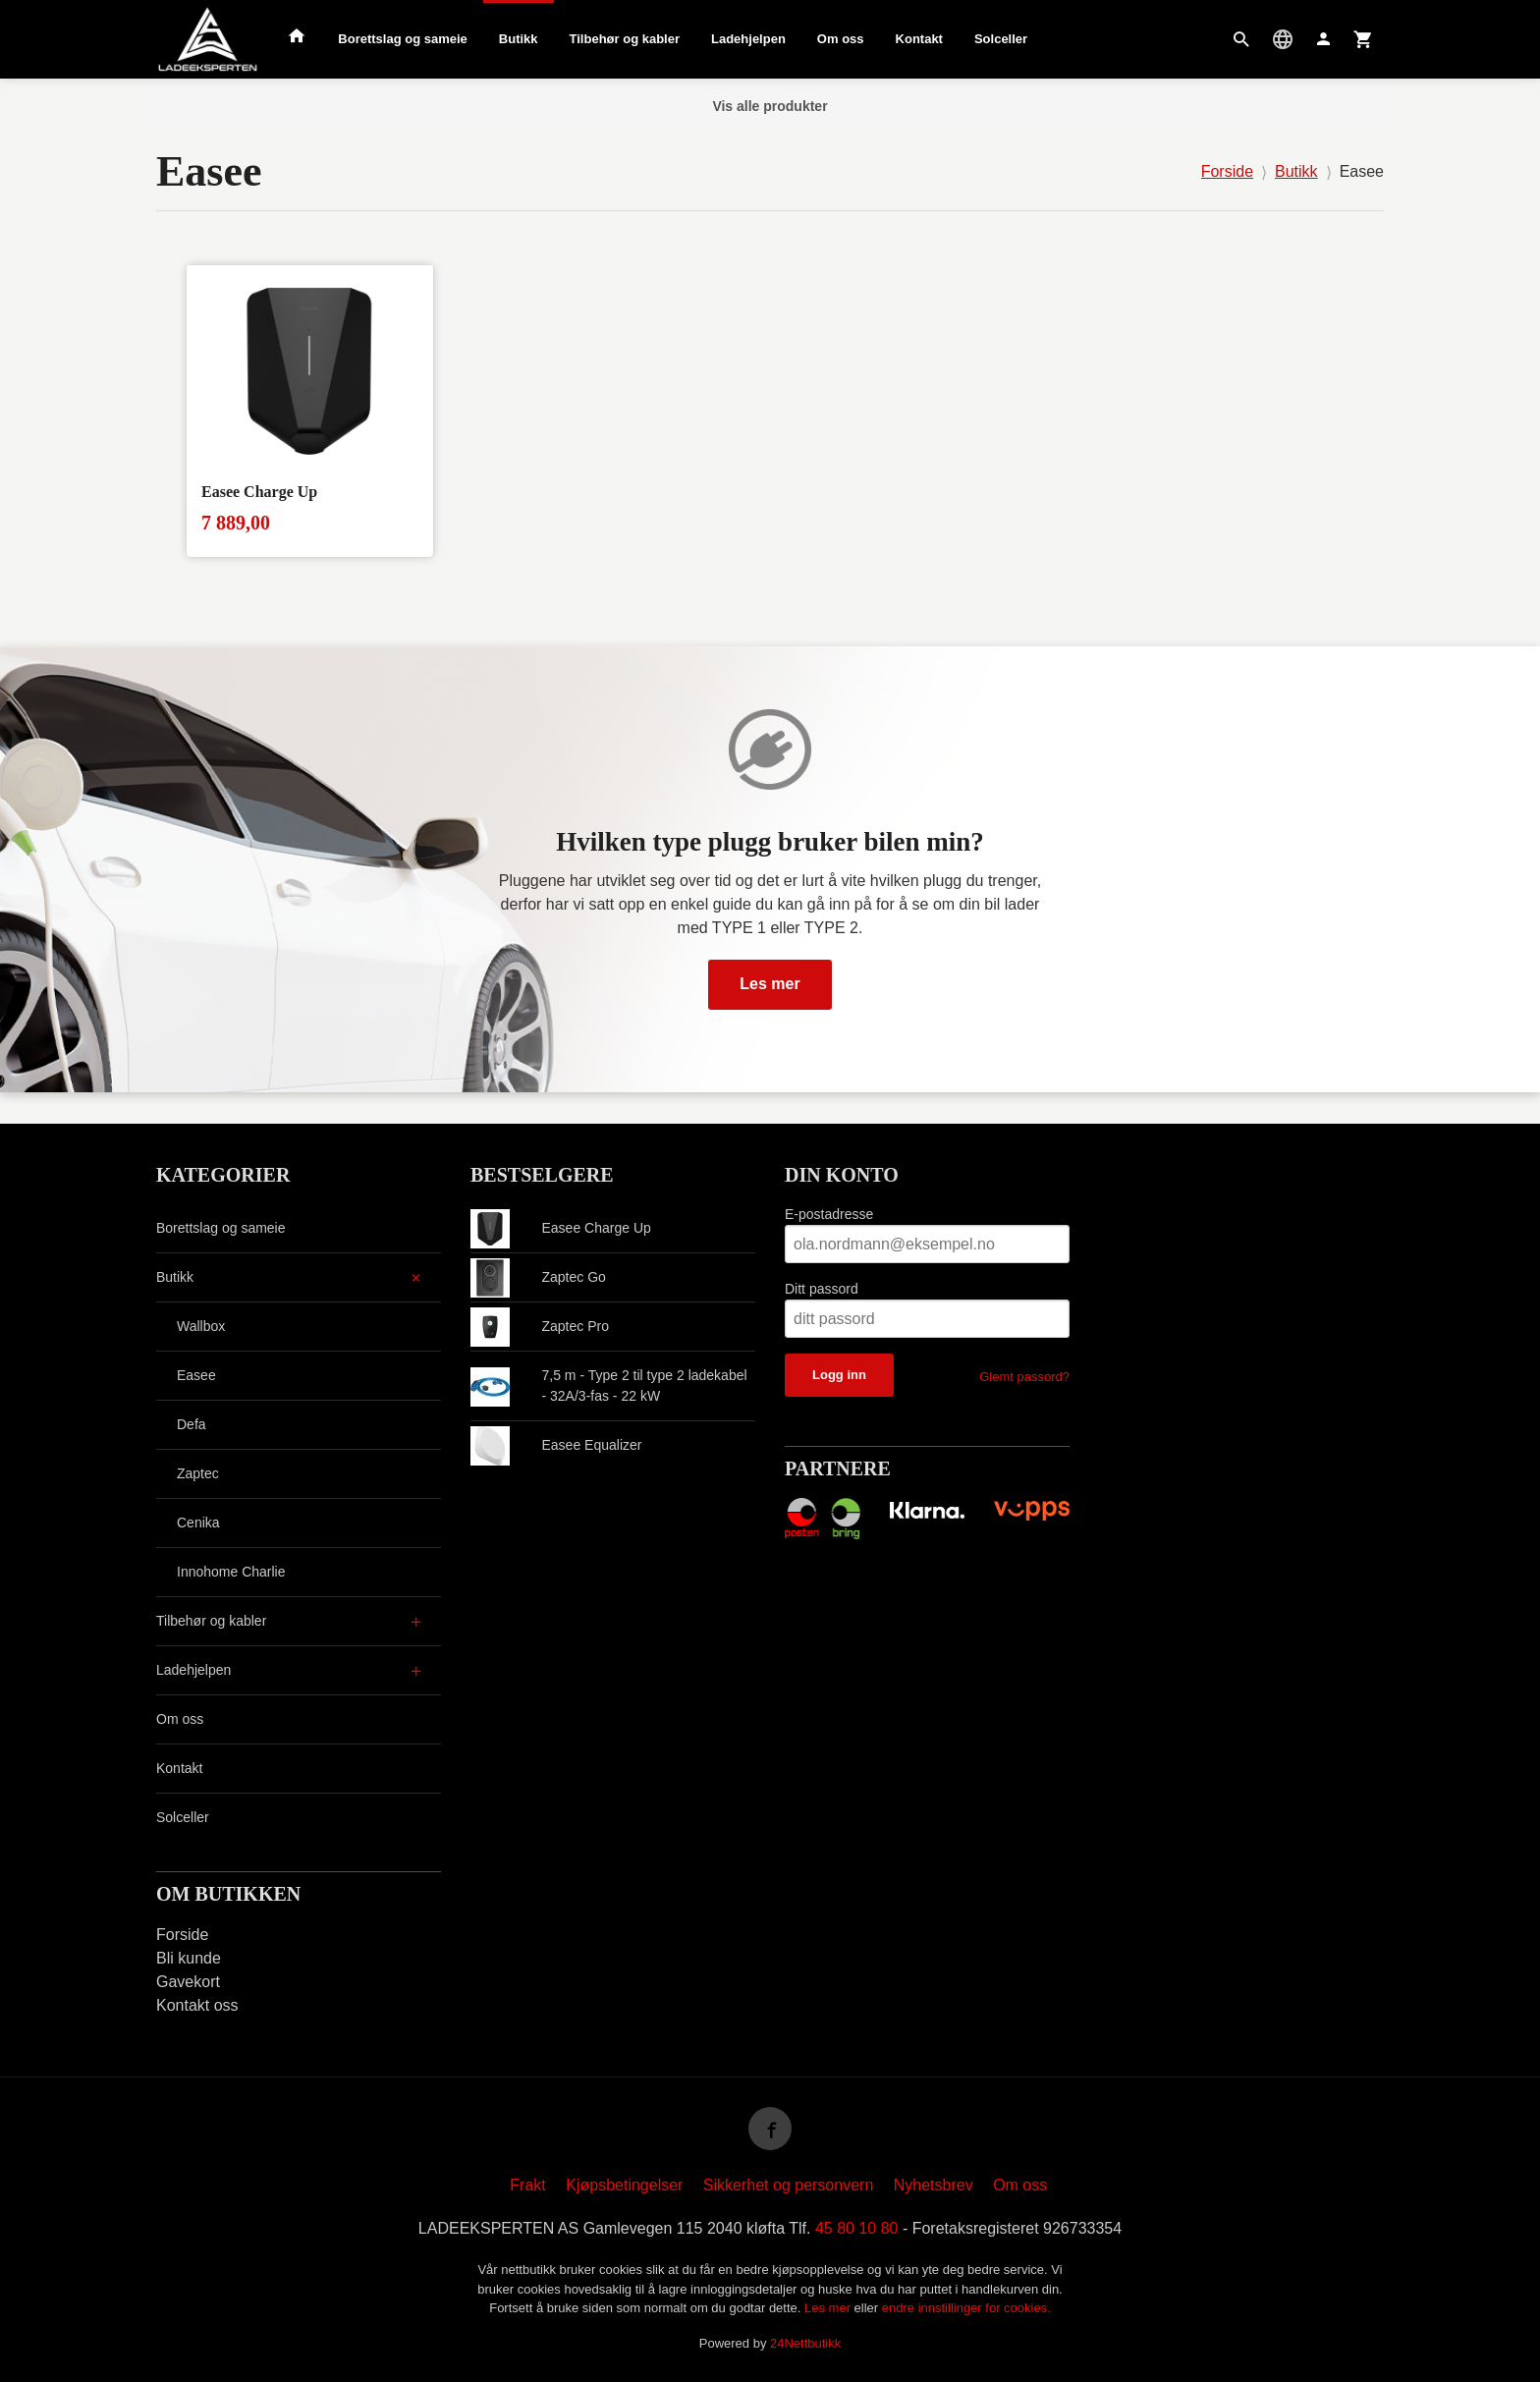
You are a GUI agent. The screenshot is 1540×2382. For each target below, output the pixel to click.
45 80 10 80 (857, 2228)
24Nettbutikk (805, 2343)
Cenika (198, 1522)
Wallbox (201, 1326)
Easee (196, 1375)
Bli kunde (188, 1958)
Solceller (1000, 38)
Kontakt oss (197, 2005)
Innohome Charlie (231, 1571)
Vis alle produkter (769, 106)
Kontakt (919, 38)
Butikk (518, 38)
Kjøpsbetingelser (624, 2185)
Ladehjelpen (748, 38)
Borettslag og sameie (403, 38)
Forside (1227, 171)
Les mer (769, 983)
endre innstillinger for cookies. (966, 2307)
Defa (191, 1424)
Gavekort (188, 1981)
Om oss (840, 38)
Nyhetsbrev (933, 2185)
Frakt (527, 2185)
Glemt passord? (1024, 1376)
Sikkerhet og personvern (788, 2185)
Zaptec (198, 1473)
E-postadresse (829, 1214)
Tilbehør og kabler (625, 38)
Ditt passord (821, 1289)
